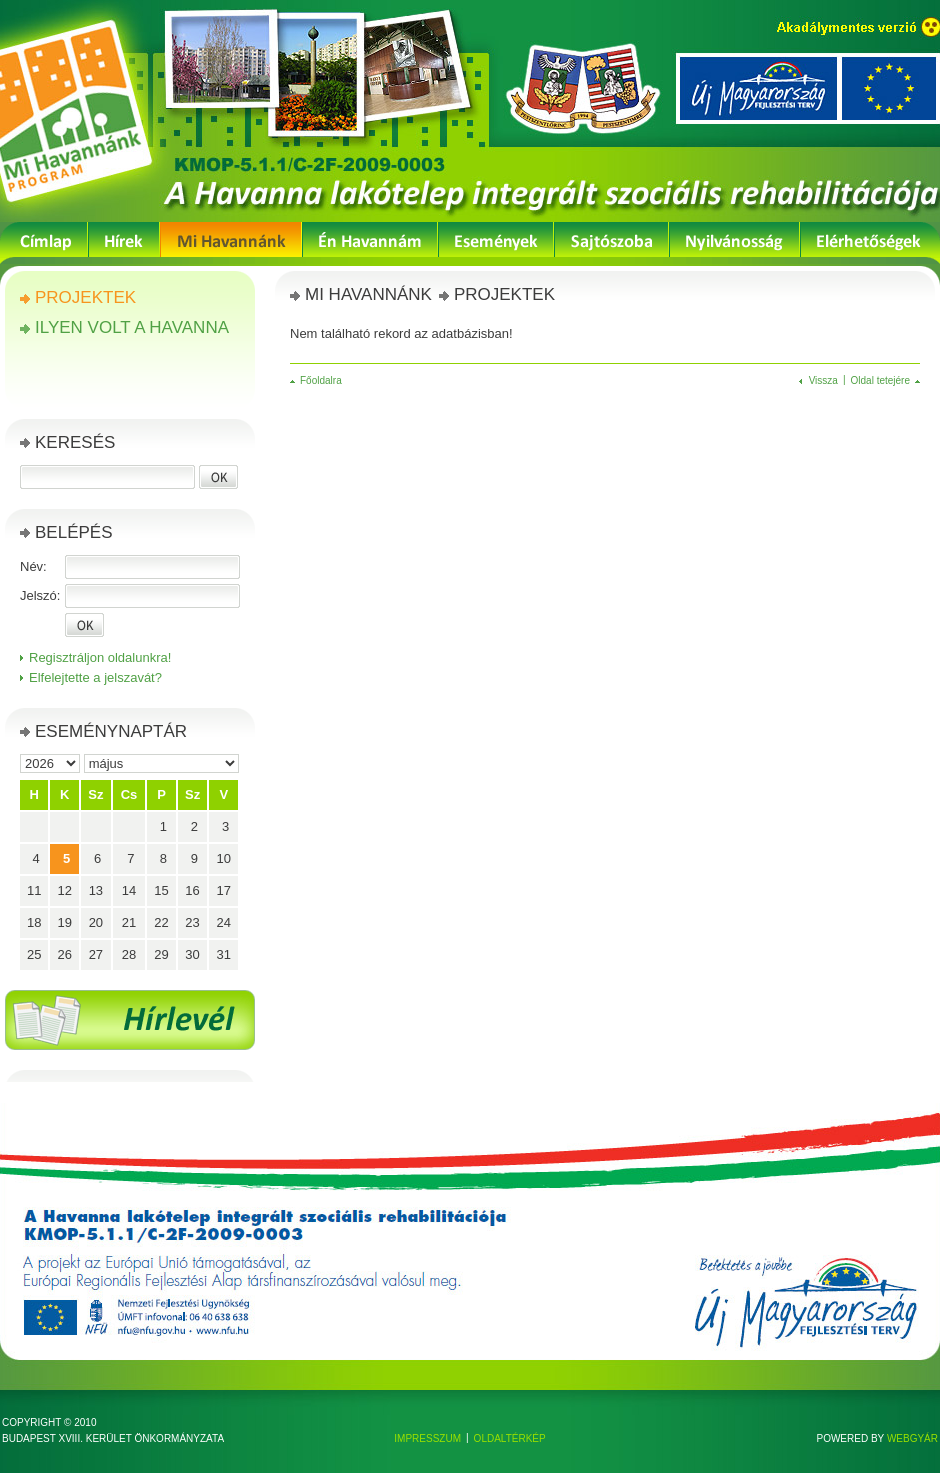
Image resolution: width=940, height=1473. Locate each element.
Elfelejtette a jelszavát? (95, 677)
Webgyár (912, 1438)
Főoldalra (321, 380)
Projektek (85, 297)
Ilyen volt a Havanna (132, 327)
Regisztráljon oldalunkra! (100, 657)
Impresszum (427, 1438)
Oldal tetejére (880, 380)
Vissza (823, 380)
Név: (33, 566)
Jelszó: (40, 595)
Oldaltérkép (510, 1438)
